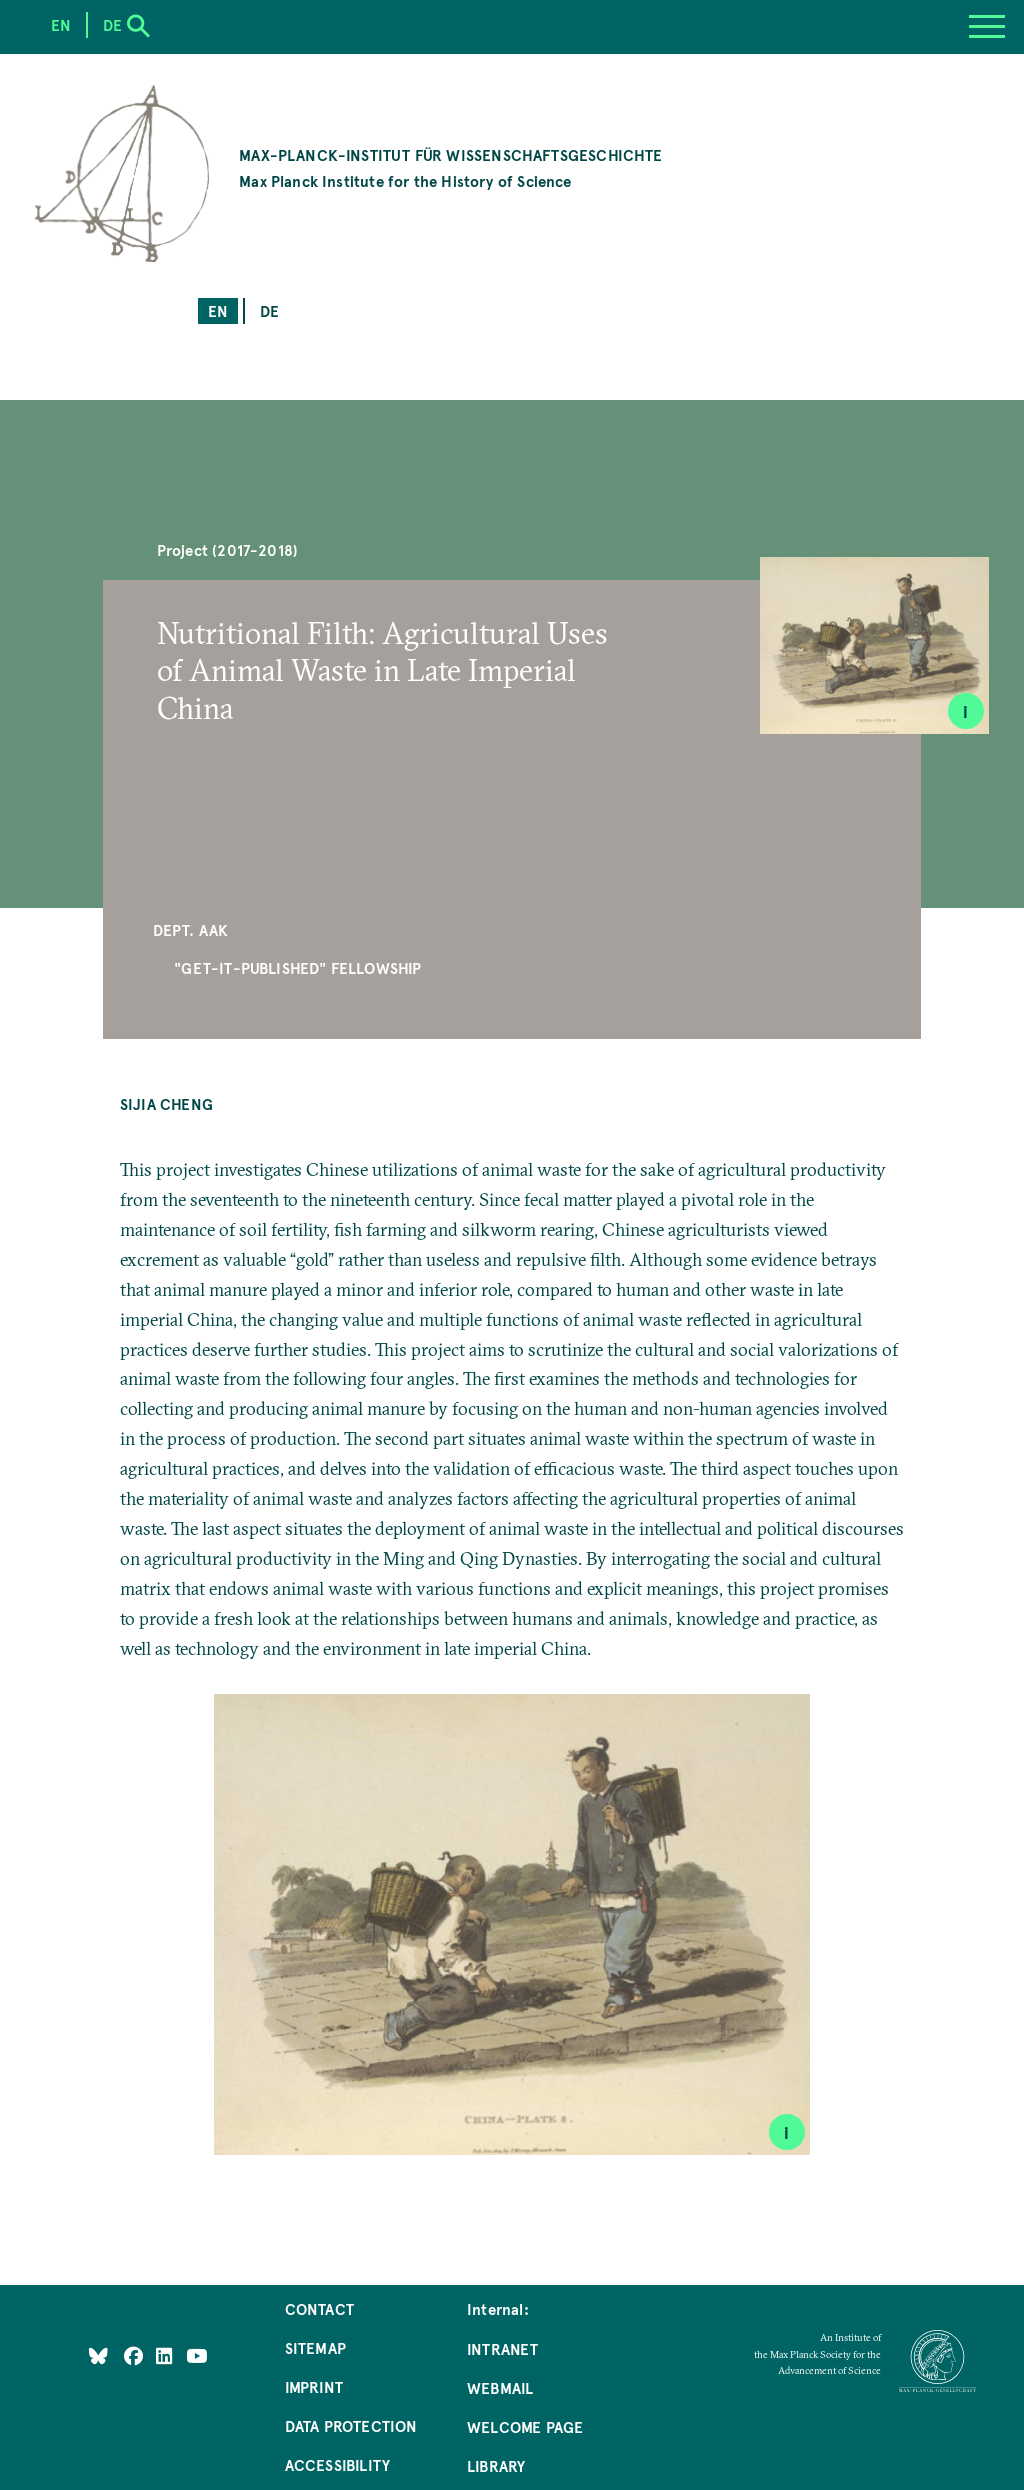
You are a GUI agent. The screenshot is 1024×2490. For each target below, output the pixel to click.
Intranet (502, 2348)
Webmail (500, 2387)
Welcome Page (525, 2426)
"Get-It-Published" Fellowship (297, 967)
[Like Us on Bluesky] (98, 2354)
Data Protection (351, 2425)
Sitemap (315, 2347)
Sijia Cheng (166, 1103)
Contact (319, 2308)
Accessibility (337, 2464)
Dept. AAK (191, 929)
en (218, 310)
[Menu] (987, 27)
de (269, 310)
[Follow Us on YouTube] (196, 2354)
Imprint (314, 2386)
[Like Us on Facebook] (135, 2354)
